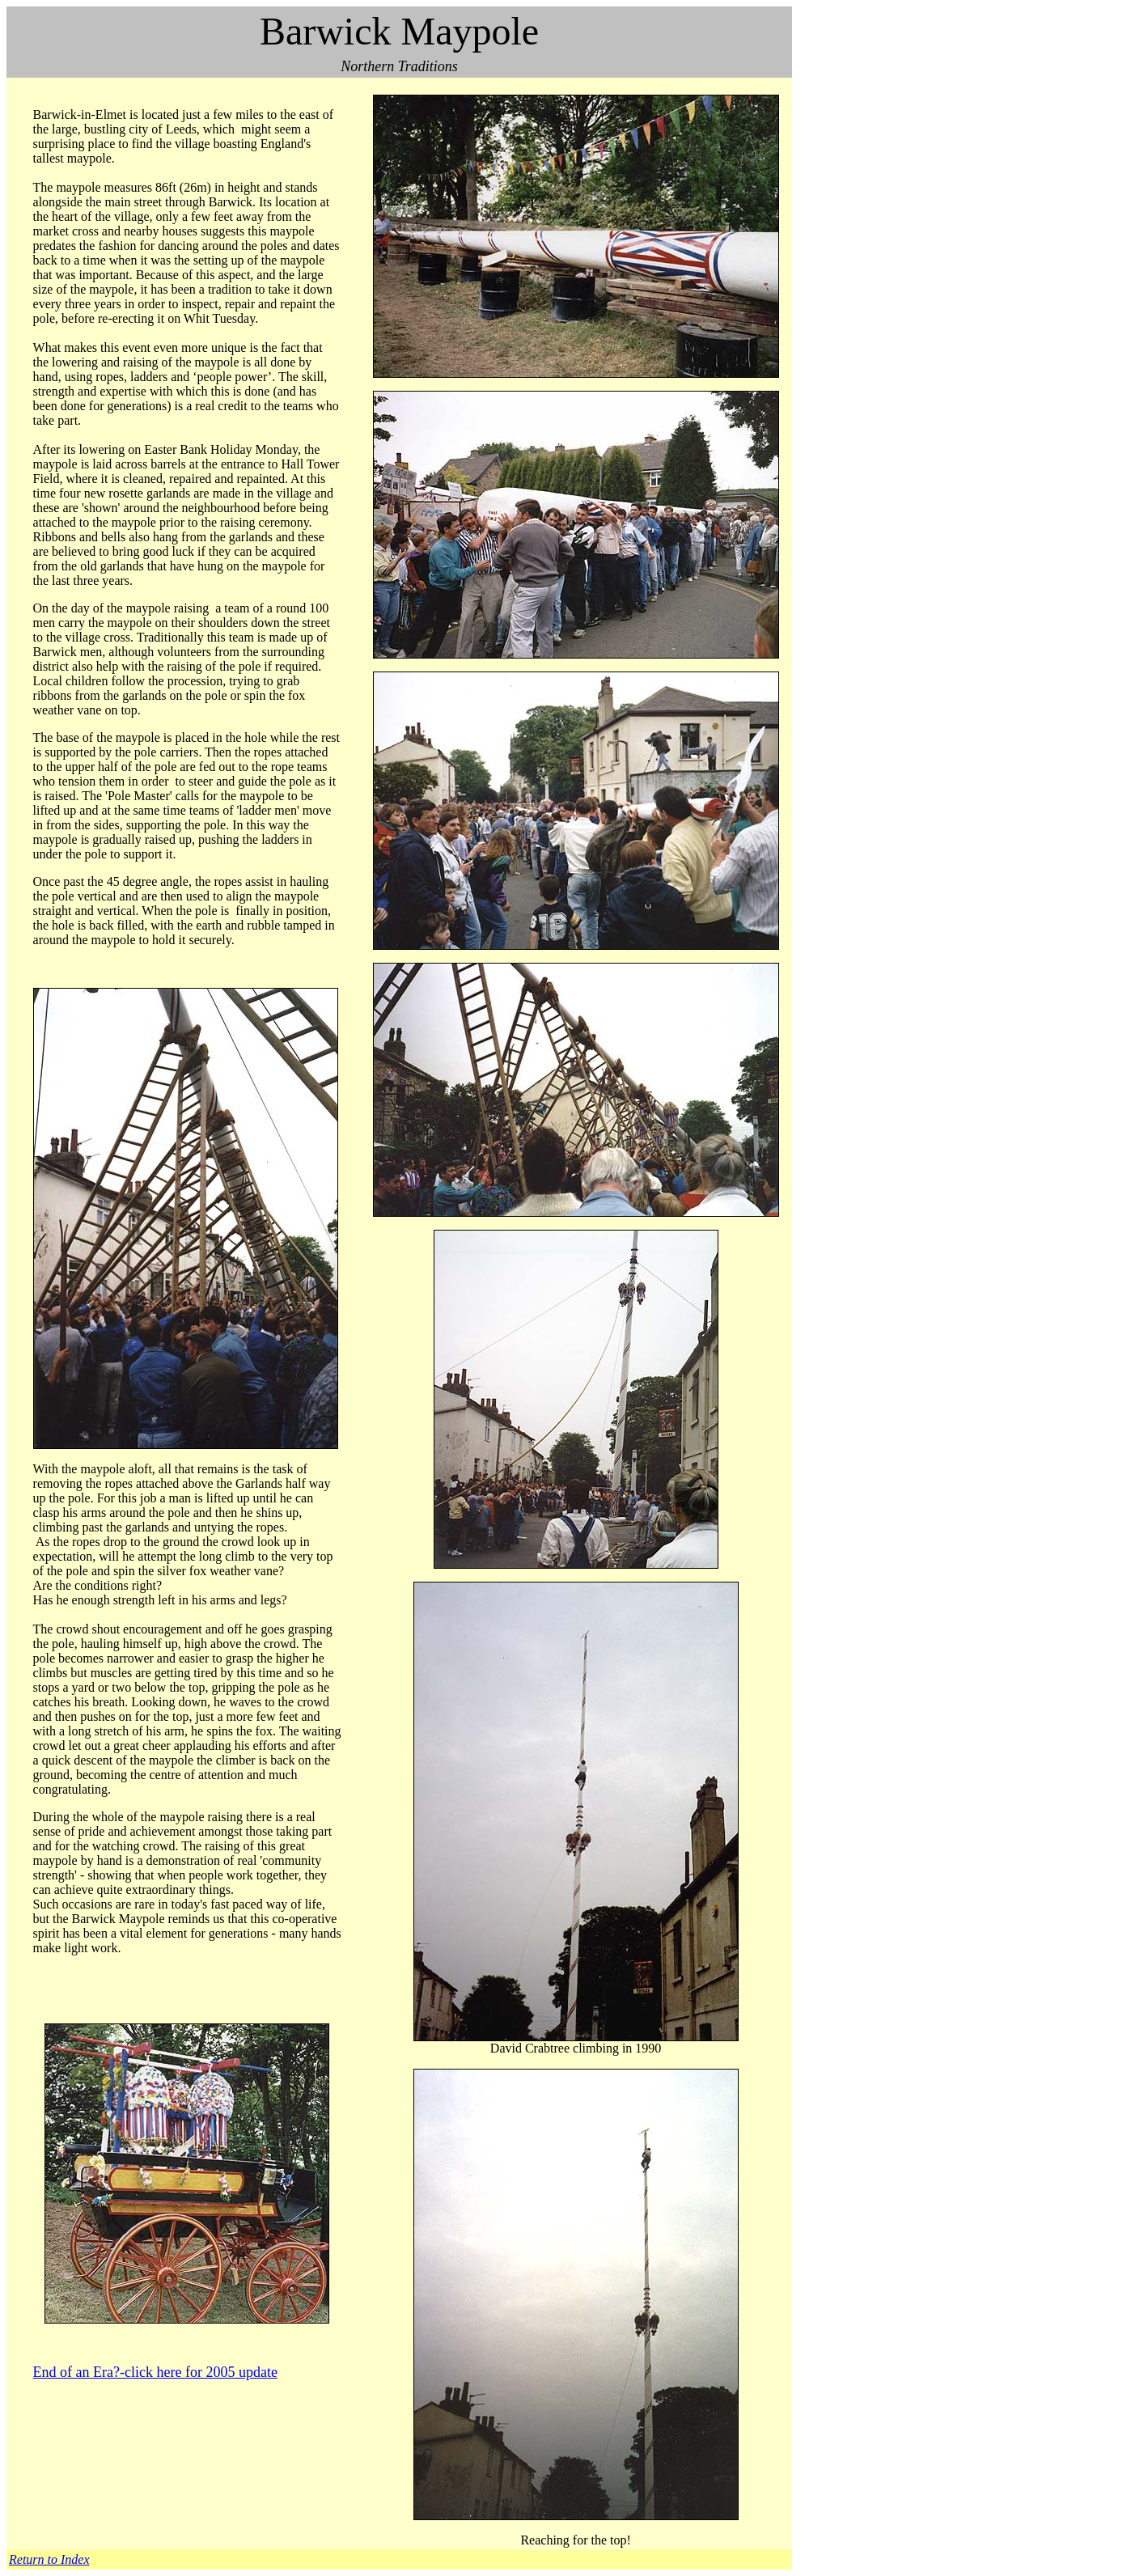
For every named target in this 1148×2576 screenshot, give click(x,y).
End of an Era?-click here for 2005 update (155, 2372)
